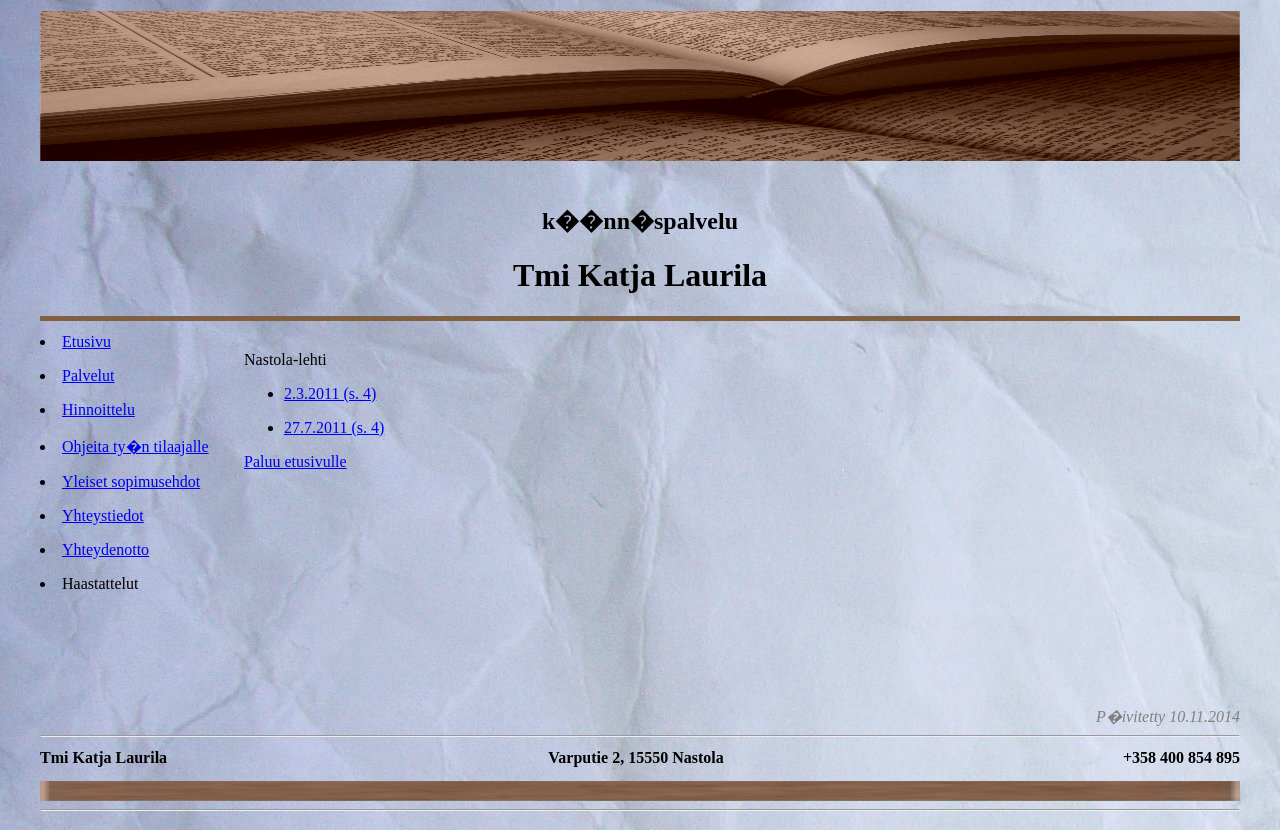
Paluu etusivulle (295, 461)
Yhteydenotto (105, 549)
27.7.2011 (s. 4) (334, 427)
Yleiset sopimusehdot (131, 481)
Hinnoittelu (98, 409)
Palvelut (88, 375)
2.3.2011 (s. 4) (330, 393)
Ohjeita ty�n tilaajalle (135, 446)
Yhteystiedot (103, 515)
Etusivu (86, 341)
